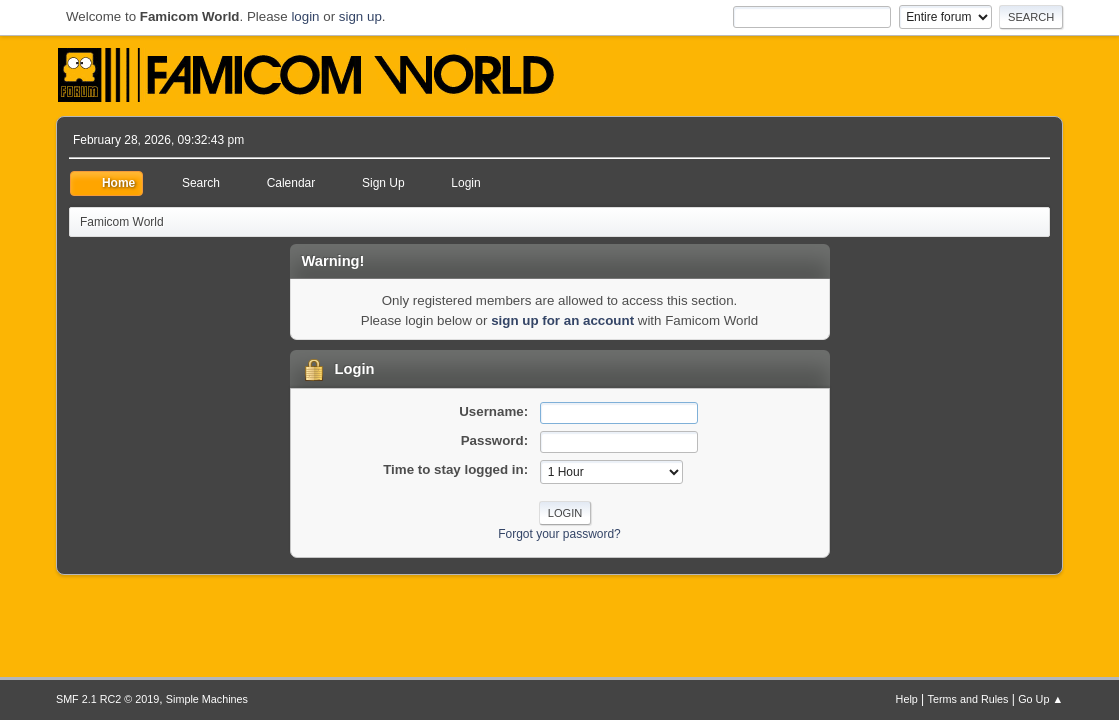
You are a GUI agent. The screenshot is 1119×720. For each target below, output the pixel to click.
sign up (360, 16)
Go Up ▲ (1040, 699)
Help (907, 699)
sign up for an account (562, 320)
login (305, 16)
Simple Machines (207, 699)
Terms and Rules (968, 699)
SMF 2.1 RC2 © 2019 (107, 699)
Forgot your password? (559, 534)
